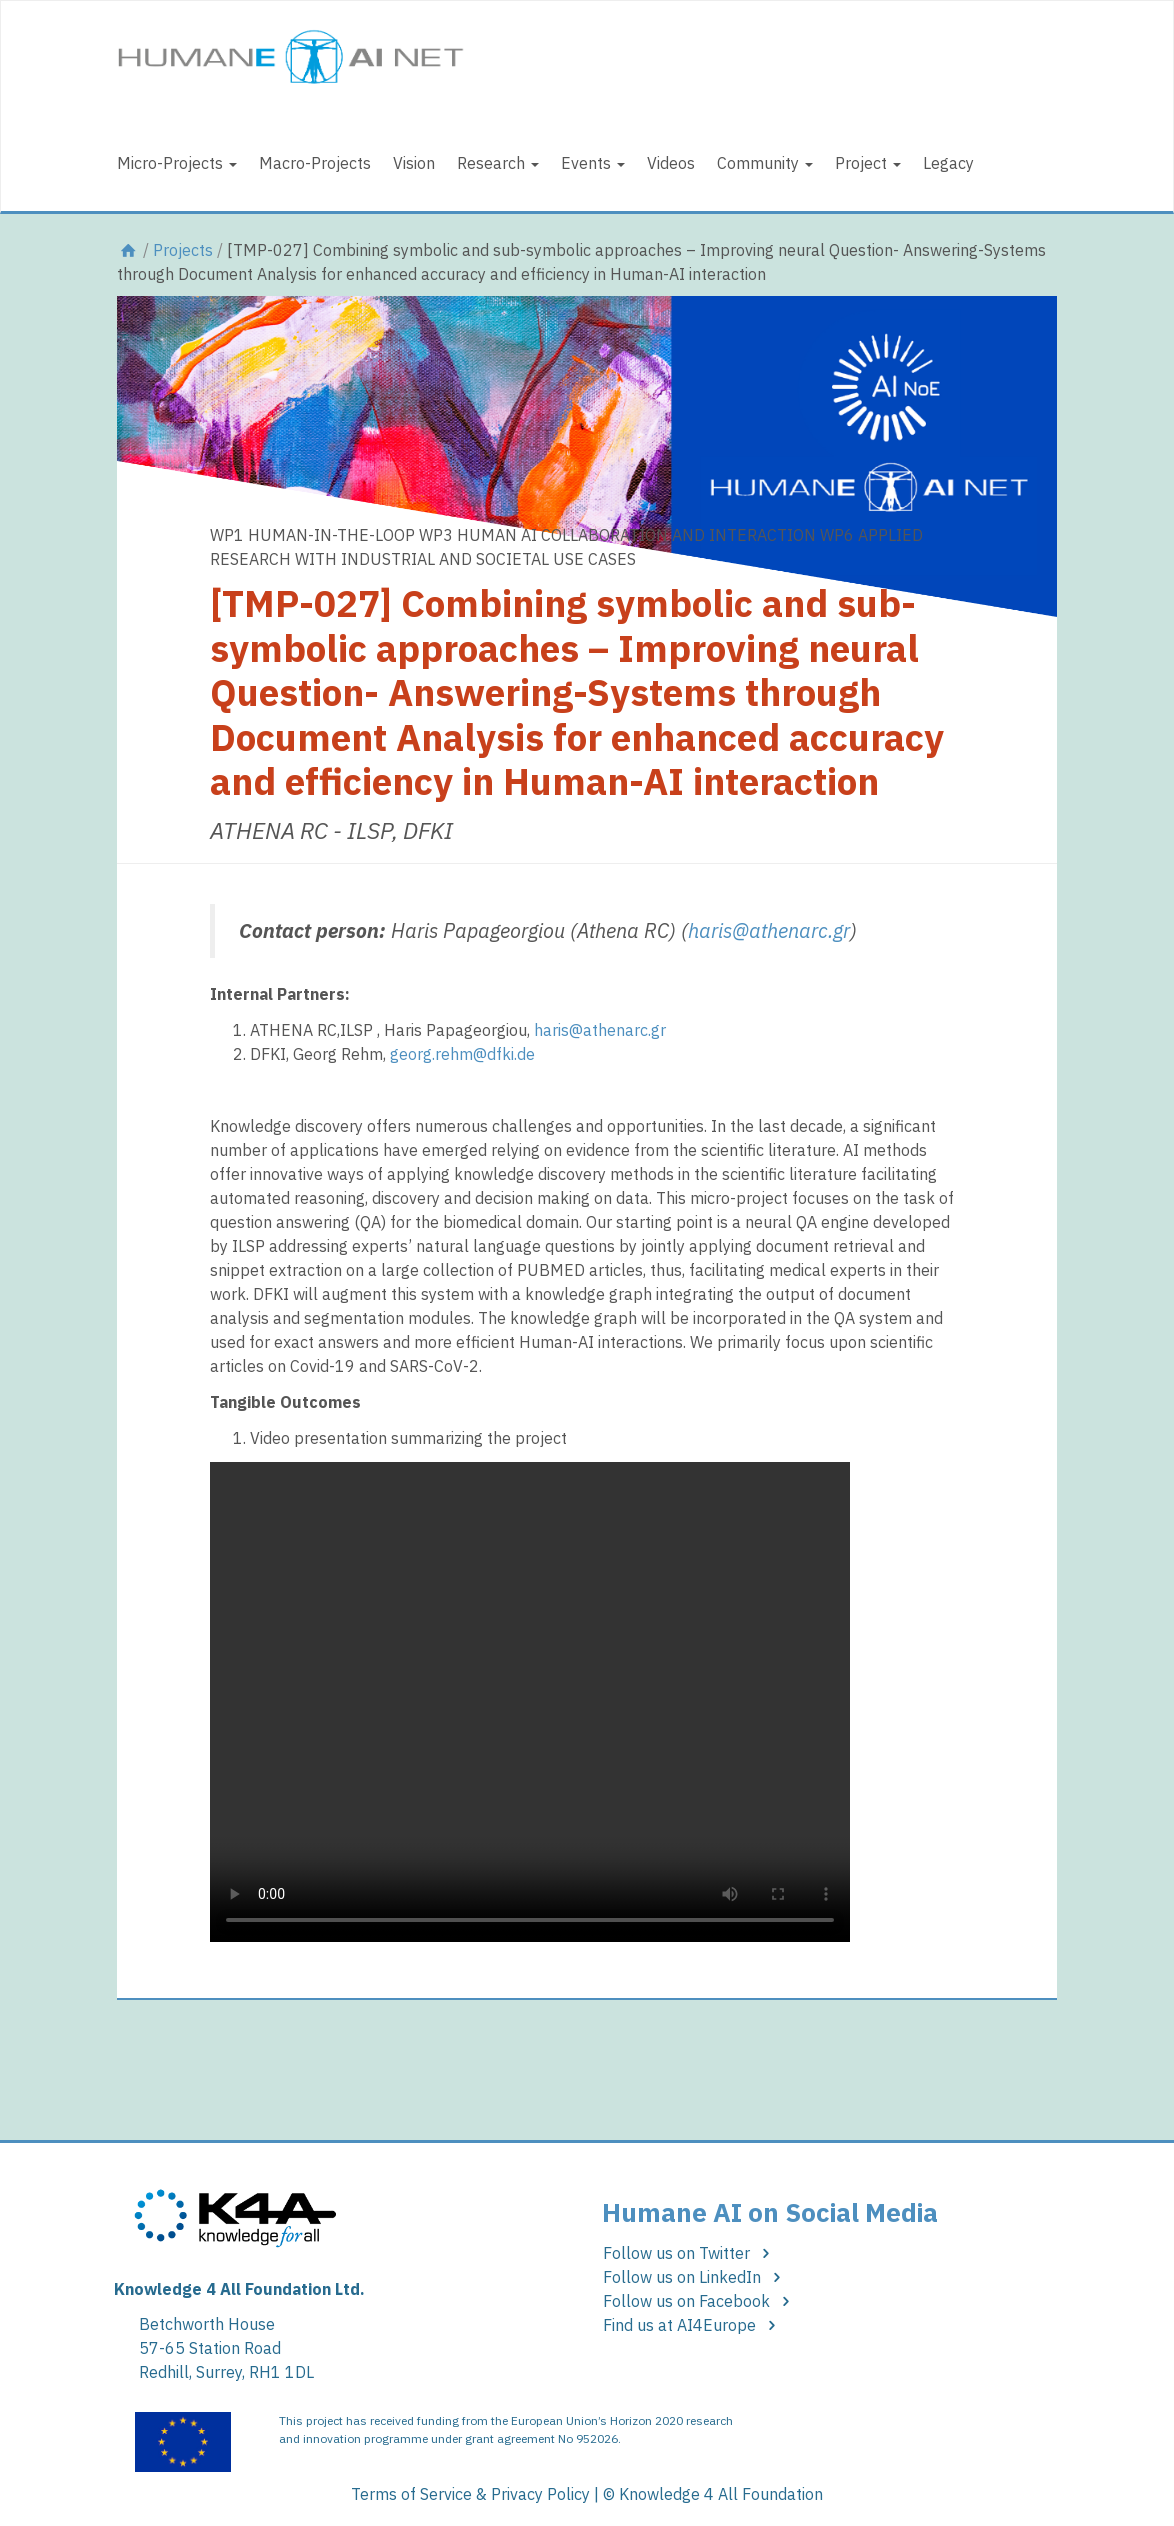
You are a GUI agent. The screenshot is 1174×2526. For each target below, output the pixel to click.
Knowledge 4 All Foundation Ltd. (239, 2289)
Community (765, 163)
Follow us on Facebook (699, 2301)
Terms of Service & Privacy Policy (470, 2494)
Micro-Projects (177, 163)
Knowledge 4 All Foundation (721, 2494)
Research (498, 163)
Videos (671, 163)
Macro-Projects (315, 163)
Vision (414, 163)
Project (868, 163)
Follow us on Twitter (689, 2253)
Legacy (948, 163)
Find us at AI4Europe (692, 2325)
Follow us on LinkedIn (695, 2277)
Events (593, 163)
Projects (183, 250)
